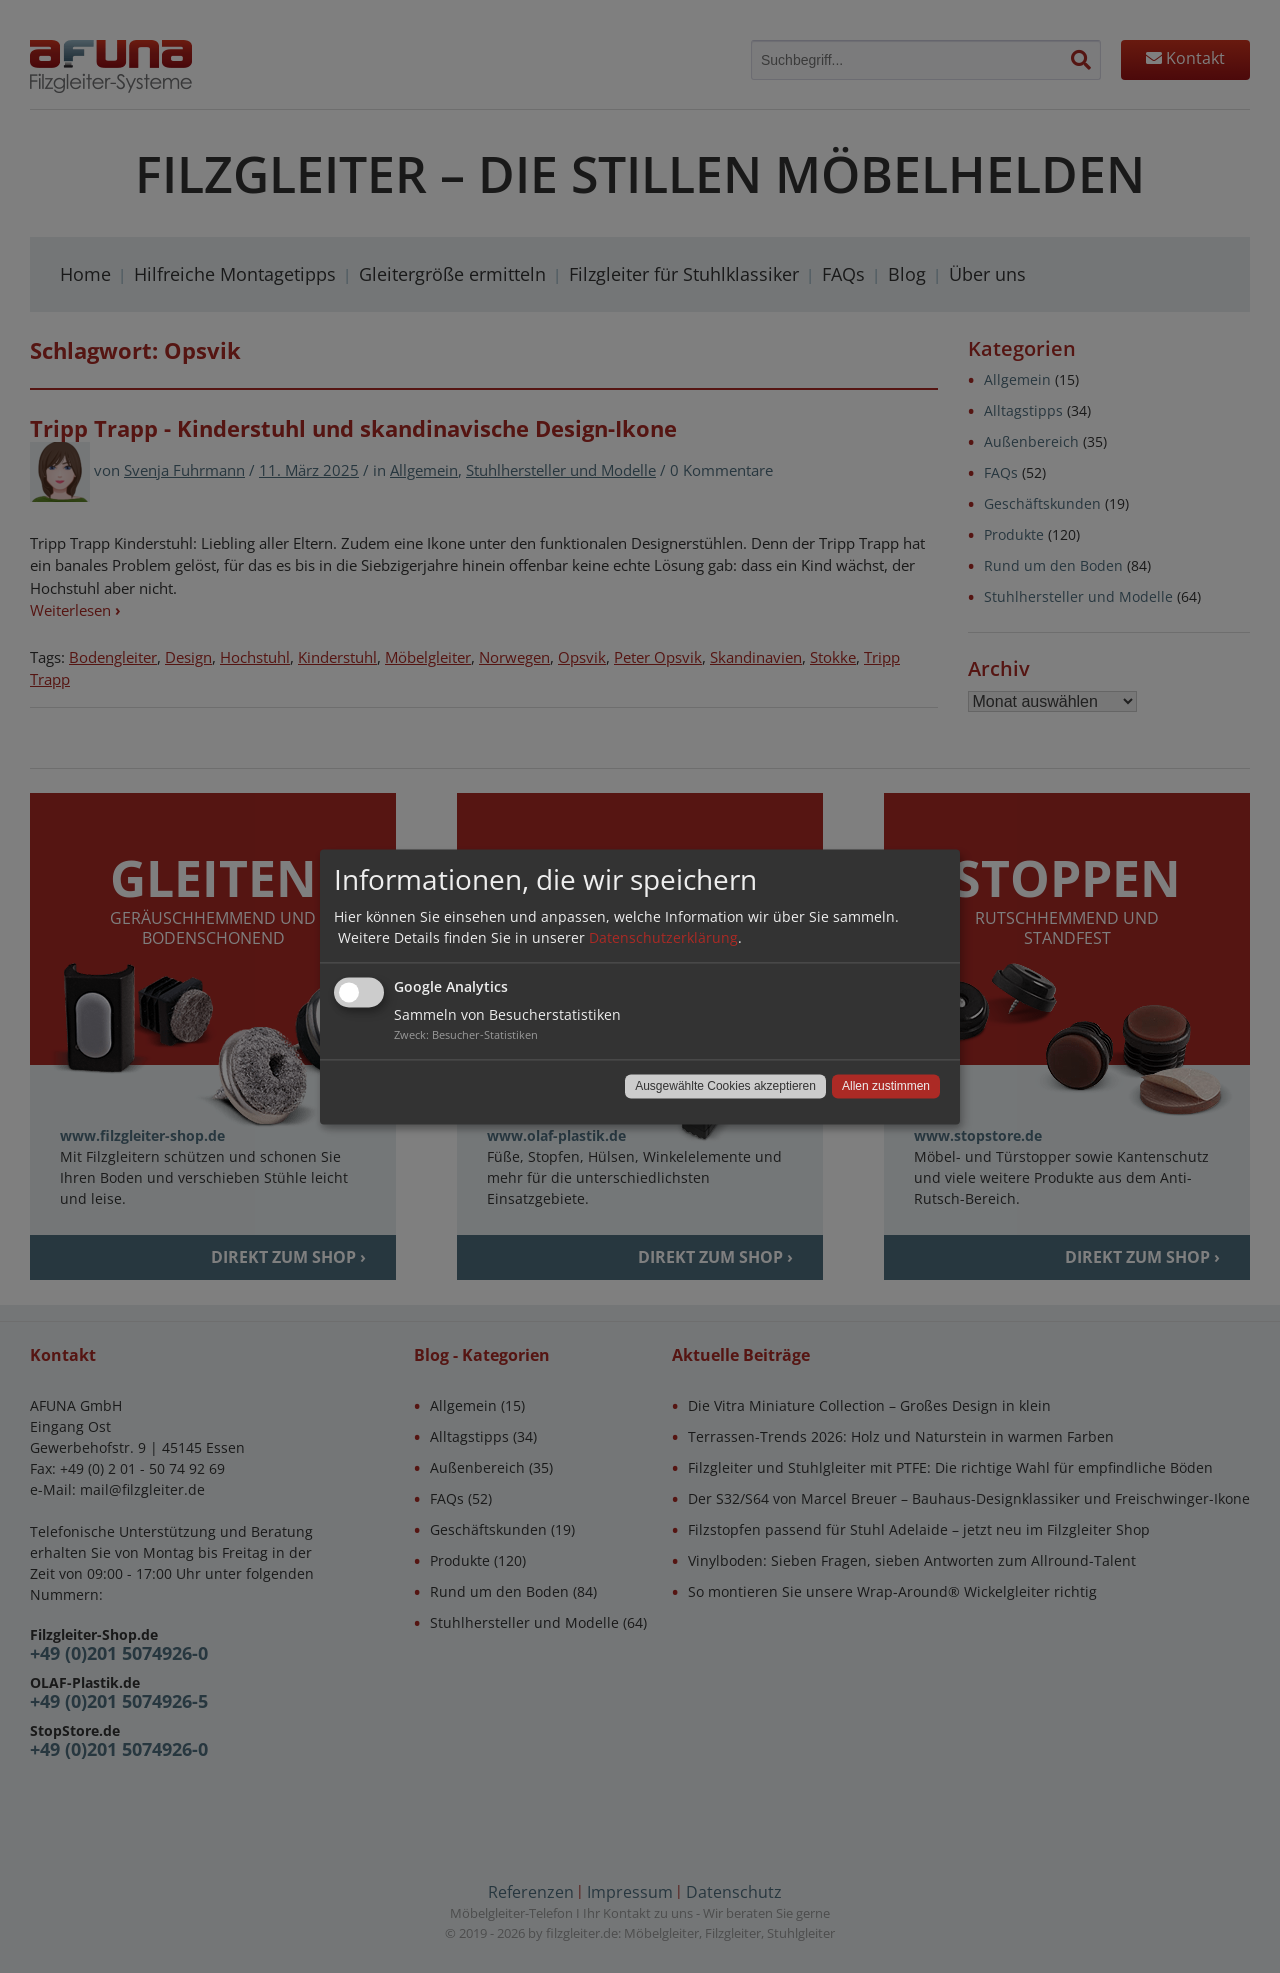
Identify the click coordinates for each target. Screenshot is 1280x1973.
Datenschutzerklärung (663, 937)
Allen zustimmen (886, 1086)
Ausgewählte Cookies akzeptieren (725, 1086)
